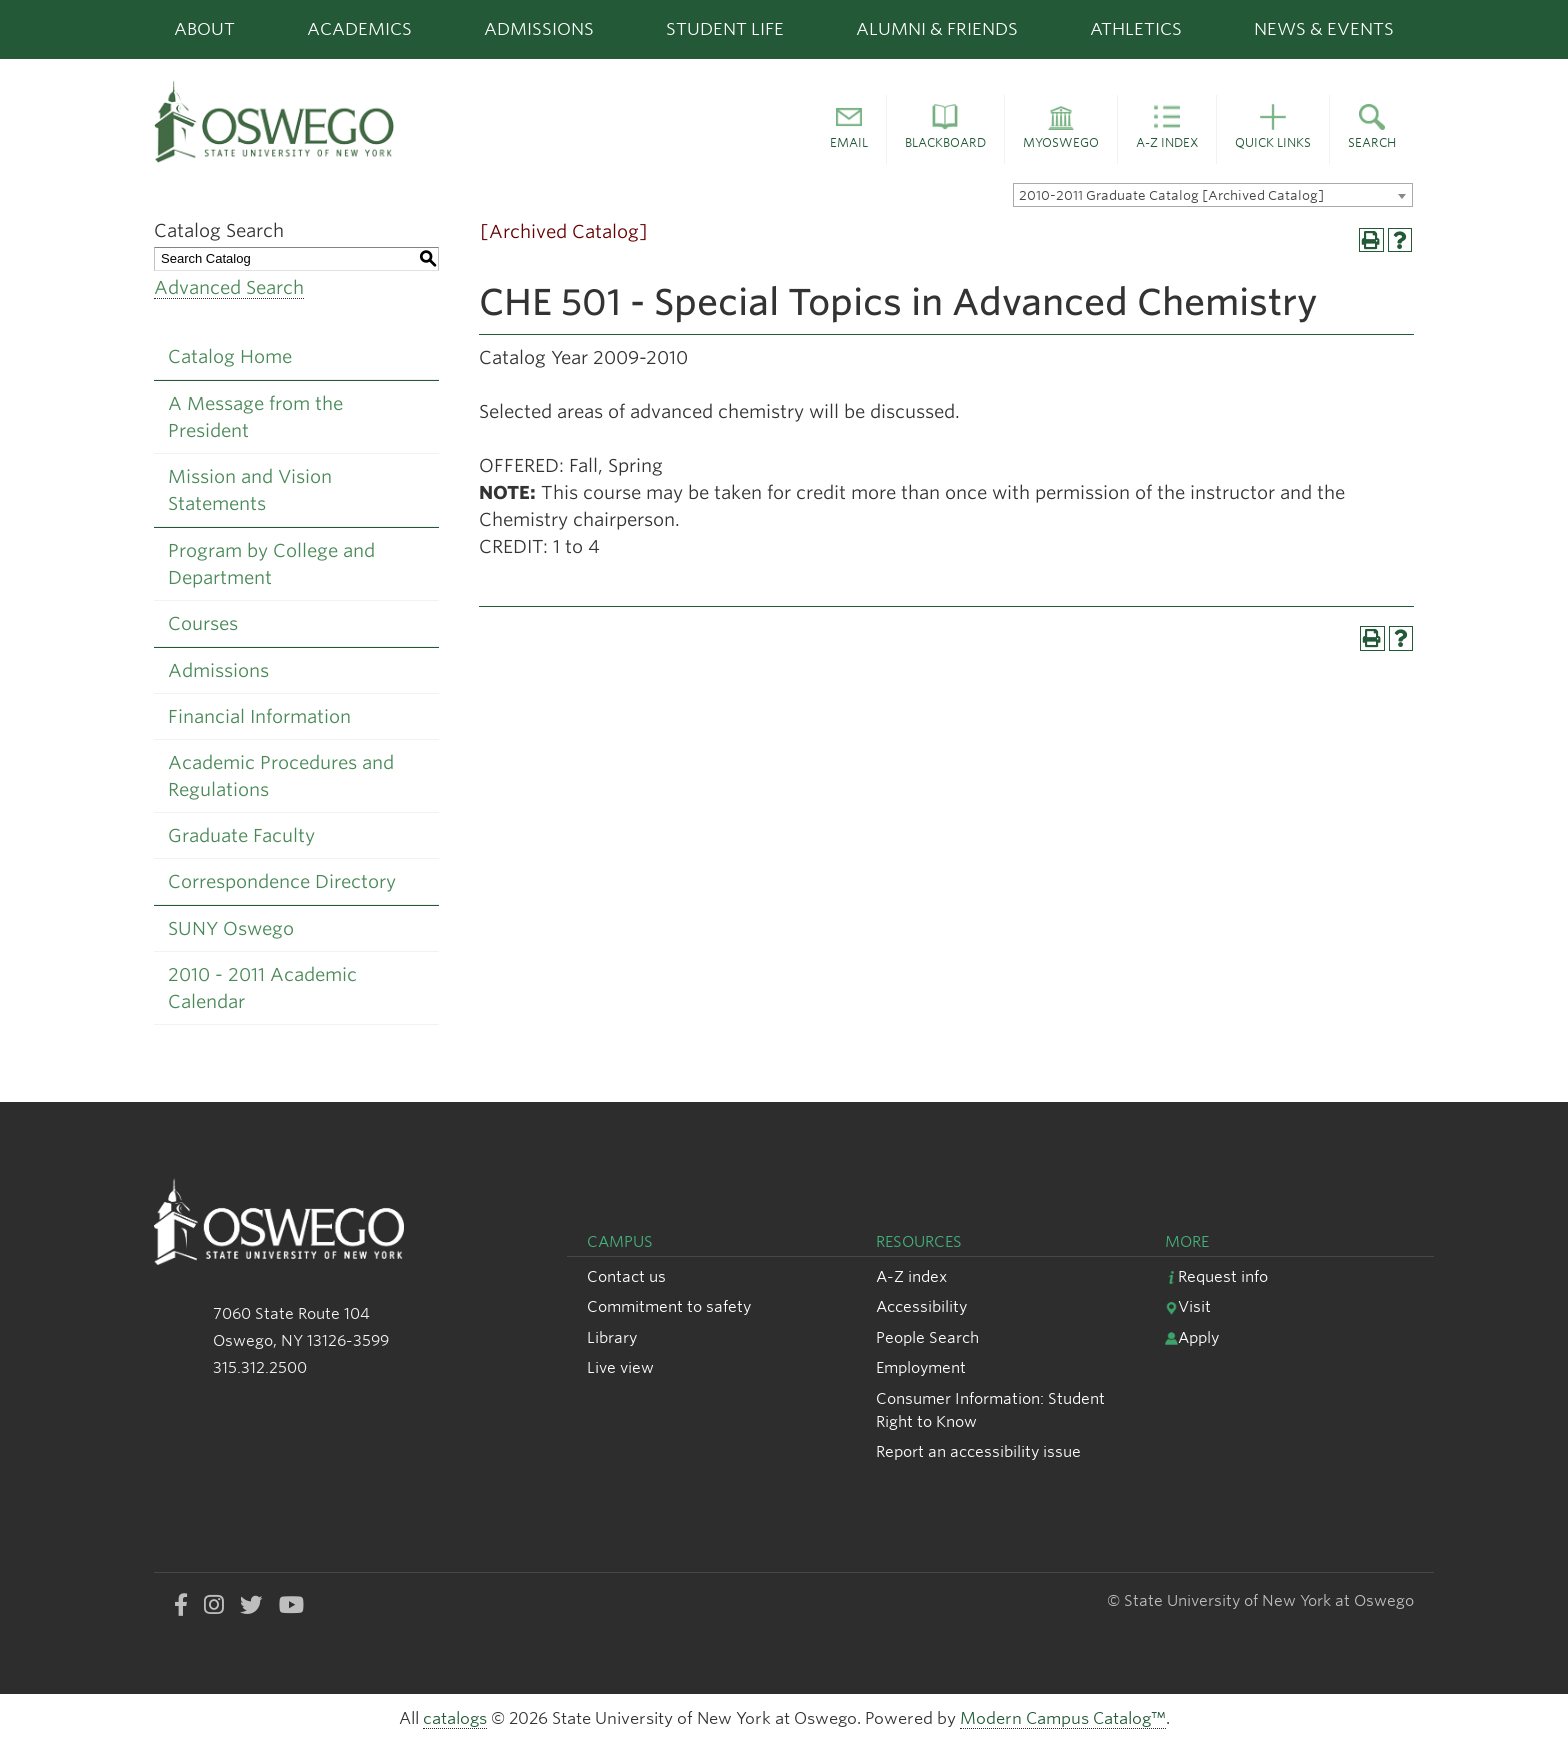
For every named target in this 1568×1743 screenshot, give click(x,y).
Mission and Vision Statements (250, 490)
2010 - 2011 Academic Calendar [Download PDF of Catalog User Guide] (262, 988)
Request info (1216, 1276)
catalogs (455, 1718)
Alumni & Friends (937, 29)
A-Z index (911, 1276)
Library (612, 1337)
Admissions (539, 29)
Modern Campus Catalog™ (1063, 1718)
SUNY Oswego (231, 928)
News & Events (1324, 29)
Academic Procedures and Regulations (281, 776)
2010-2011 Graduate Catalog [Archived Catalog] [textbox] (1171, 195)
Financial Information (259, 716)
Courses (203, 623)
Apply (1192, 1337)
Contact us (626, 1276)
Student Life (725, 29)
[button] (849, 130)
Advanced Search (229, 287)
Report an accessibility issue (978, 1451)
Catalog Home (230, 356)
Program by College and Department (271, 564)
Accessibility (921, 1306)
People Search (927, 1337)
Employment (921, 1367)
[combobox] (1213, 195)
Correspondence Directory (282, 881)
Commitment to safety (669, 1306)
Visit (1188, 1306)
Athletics (1136, 29)
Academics (359, 29)
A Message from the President (255, 417)
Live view (620, 1367)
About (204, 29)
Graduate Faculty (241, 835)
